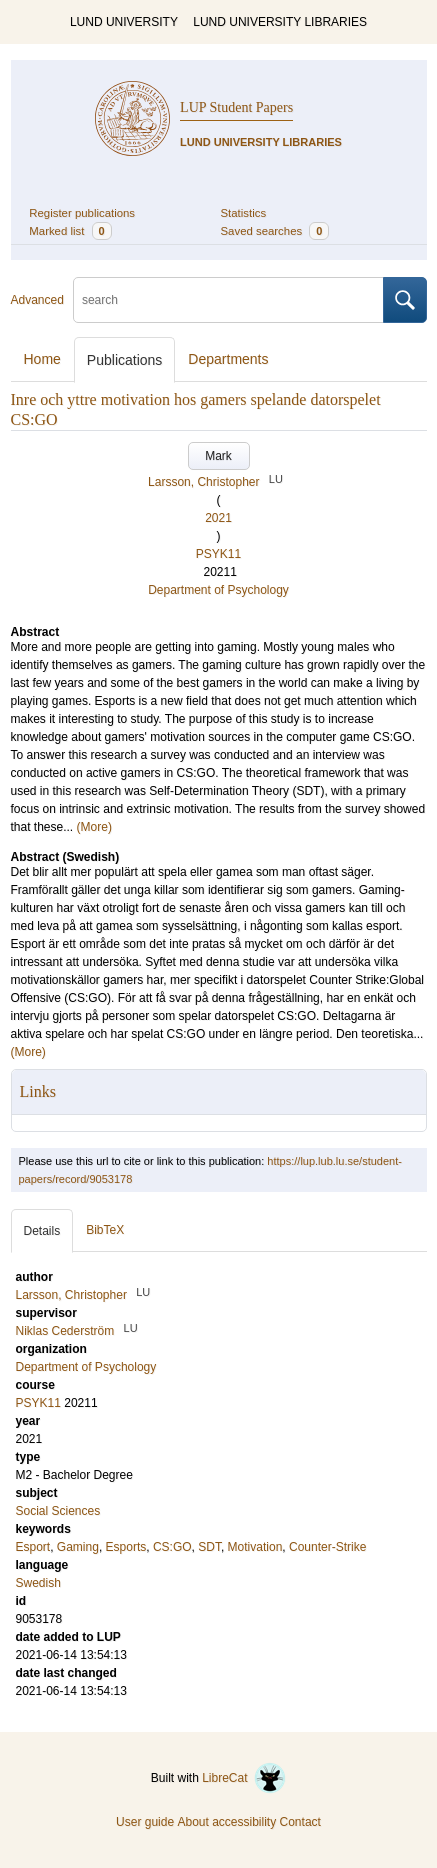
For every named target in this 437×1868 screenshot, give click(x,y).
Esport (33, 1547)
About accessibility (226, 1822)
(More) (94, 827)
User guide (145, 1822)
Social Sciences (58, 1511)
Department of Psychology (218, 590)
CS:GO (172, 1547)
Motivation (255, 1547)
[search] (228, 300)
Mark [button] (218, 456)
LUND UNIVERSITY (124, 22)
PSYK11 (218, 554)
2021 (218, 518)
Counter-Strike (327, 1547)
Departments (228, 359)
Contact (300, 1822)
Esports (126, 1547)
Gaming (78, 1547)
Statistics (244, 213)
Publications (125, 360)
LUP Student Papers (236, 107)
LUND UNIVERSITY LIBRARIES (280, 22)
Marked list (70, 231)
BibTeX (105, 1230)
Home (42, 359)
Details (42, 1231)
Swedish (38, 1583)
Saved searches (275, 231)
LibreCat (244, 1778)
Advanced (37, 300)
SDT (209, 1547)
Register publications (82, 213)
